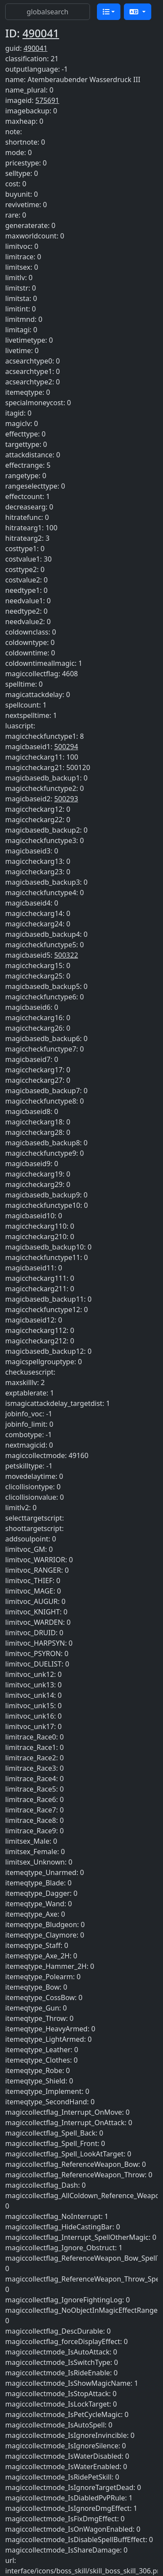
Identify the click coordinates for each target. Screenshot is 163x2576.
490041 (41, 33)
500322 (66, 955)
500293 (66, 799)
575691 (47, 100)
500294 (66, 746)
